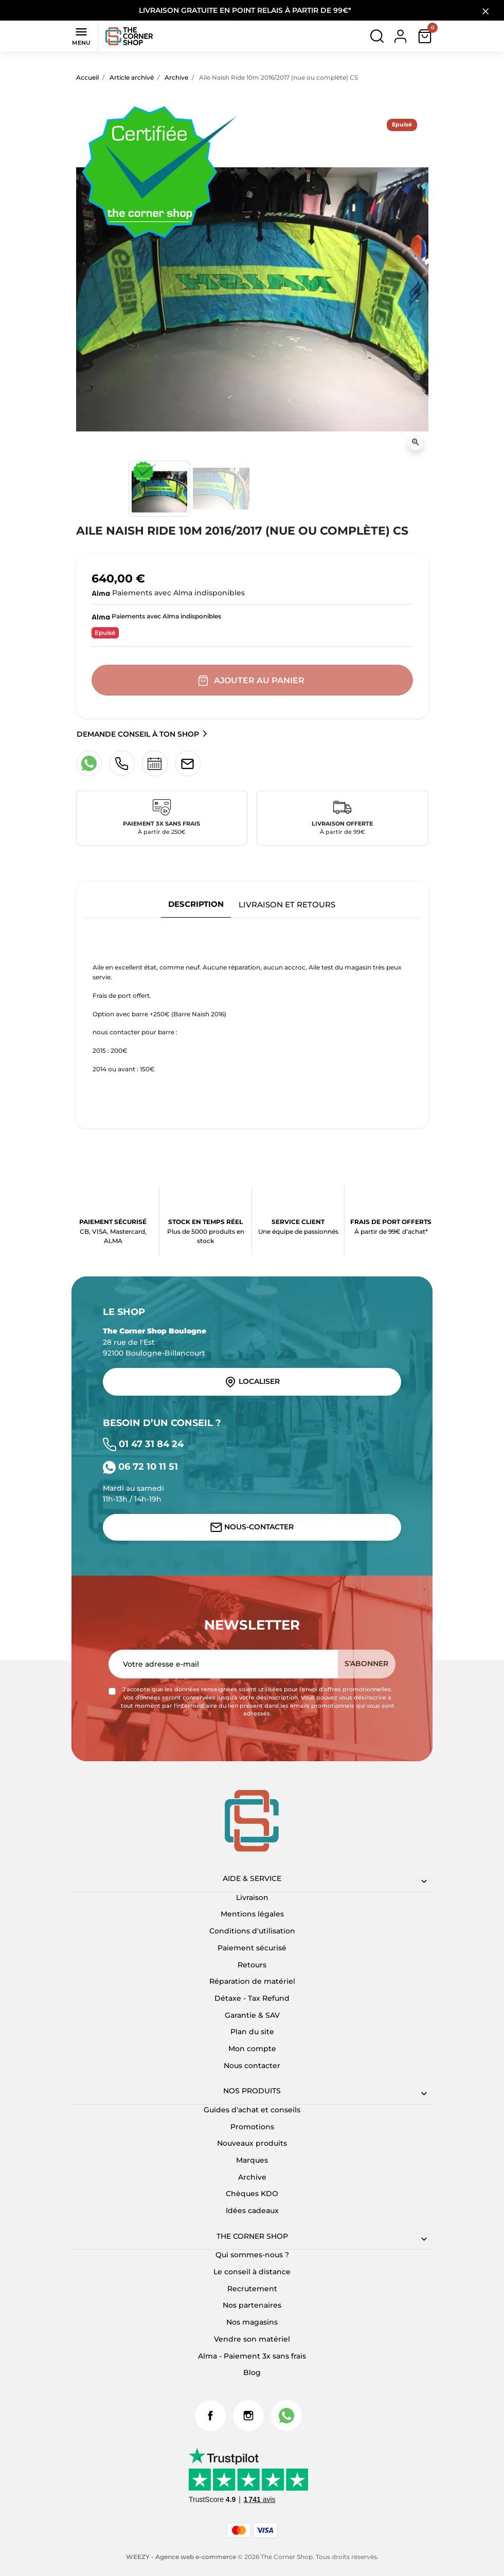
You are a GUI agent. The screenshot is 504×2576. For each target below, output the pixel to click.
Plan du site (252, 2031)
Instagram (248, 2415)
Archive (176, 77)
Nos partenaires (252, 2305)
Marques (252, 2160)
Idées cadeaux (252, 2210)
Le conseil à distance (252, 2271)
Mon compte (252, 2048)
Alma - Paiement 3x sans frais (252, 2356)
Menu (81, 35)
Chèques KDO (252, 2193)
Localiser (252, 1382)
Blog (252, 2372)
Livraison (252, 1897)
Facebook (210, 2415)
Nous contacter (252, 2065)
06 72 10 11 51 (140, 1466)
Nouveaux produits (252, 2143)
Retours (252, 1964)
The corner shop (252, 2236)
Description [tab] (196, 904)
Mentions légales (252, 1914)
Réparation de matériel (252, 1981)
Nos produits (252, 2090)
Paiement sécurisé (252, 1947)
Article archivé (132, 77)
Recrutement (252, 2288)
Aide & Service (252, 1878)
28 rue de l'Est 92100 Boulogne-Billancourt (154, 1342)
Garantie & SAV (252, 2015)
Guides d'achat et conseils (252, 2109)
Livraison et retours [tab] (287, 904)
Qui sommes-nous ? (252, 2254)
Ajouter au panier (252, 680)
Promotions (252, 2126)
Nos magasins (252, 2322)
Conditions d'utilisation (252, 1930)
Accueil (87, 77)
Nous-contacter (252, 1527)
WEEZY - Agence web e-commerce (181, 2557)
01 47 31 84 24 (143, 1443)
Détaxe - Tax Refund (252, 1998)
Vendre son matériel (252, 2339)
